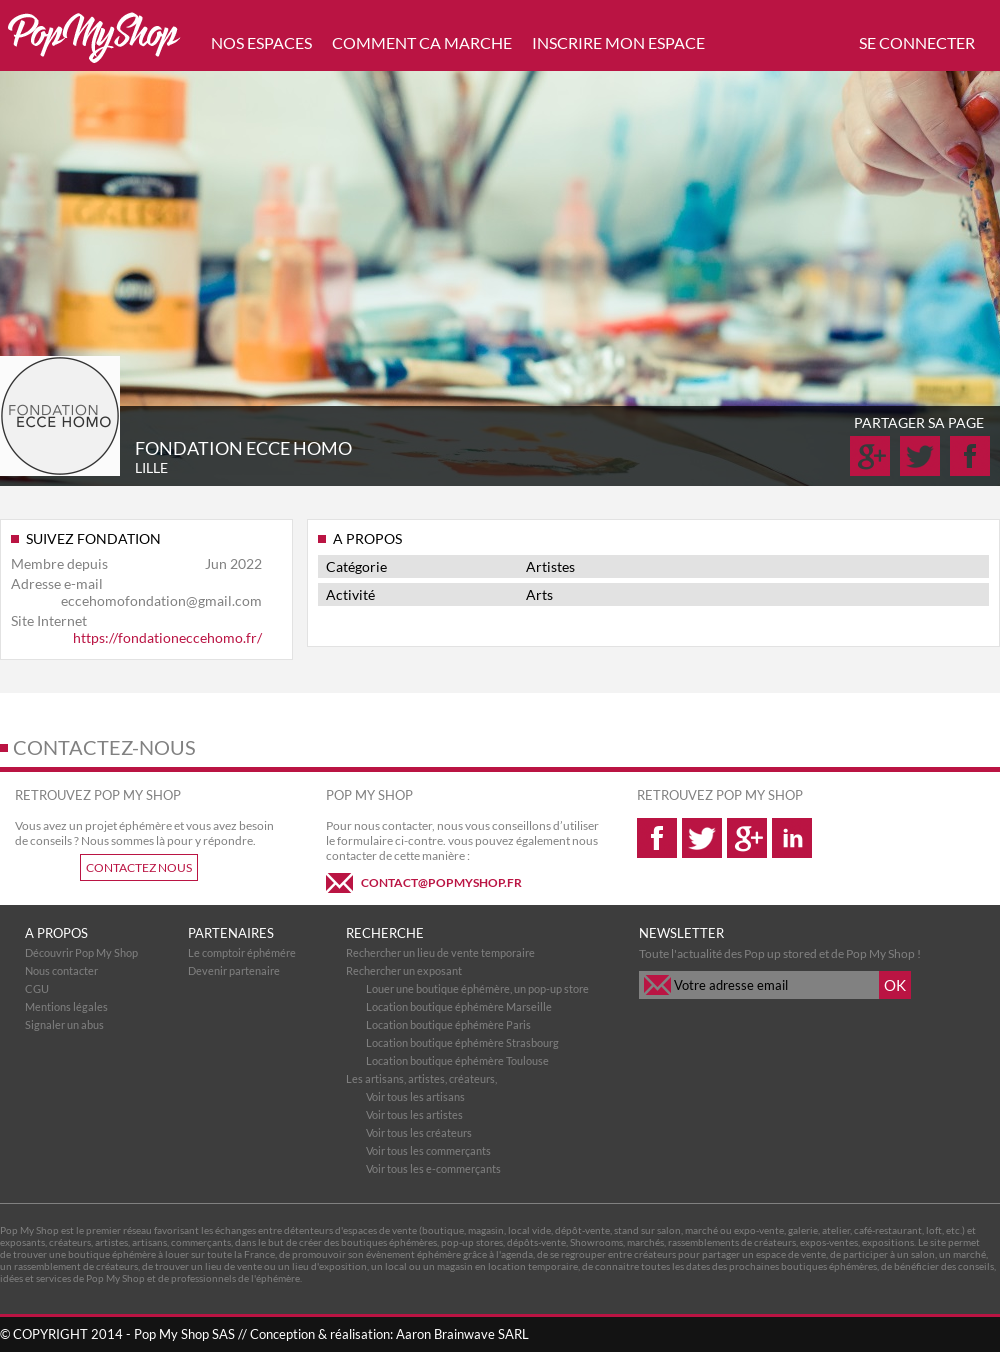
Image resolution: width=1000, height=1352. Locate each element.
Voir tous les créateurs (419, 1132)
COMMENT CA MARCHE (422, 42)
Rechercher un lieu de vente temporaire (440, 952)
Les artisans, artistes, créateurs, (421, 1078)
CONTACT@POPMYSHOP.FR (441, 882)
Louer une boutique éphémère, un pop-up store (477, 988)
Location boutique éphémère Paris (448, 1024)
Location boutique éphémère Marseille (459, 1006)
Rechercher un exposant (404, 970)
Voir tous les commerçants (428, 1150)
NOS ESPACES (261, 42)
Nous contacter (61, 970)
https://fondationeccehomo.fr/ (167, 637)
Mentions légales (66, 1006)
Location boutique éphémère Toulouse (457, 1060)
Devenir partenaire (234, 970)
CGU (37, 988)
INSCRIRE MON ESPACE (618, 42)
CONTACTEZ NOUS (139, 867)
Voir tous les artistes (414, 1114)
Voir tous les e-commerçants (433, 1168)
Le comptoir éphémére (242, 952)
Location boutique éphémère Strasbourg (462, 1042)
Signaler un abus (64, 1024)
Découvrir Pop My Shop (81, 952)
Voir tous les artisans (415, 1096)
